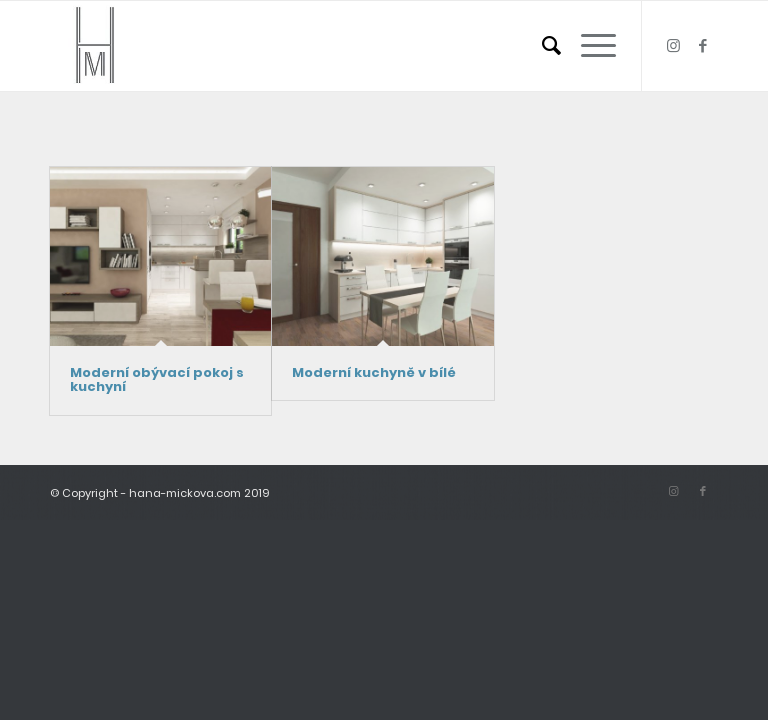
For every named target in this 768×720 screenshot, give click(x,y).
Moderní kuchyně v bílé (374, 372)
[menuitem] (541, 46)
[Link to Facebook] (703, 46)
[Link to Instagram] (673, 46)
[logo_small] (95, 46)
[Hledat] (541, 46)
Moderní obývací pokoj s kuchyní (157, 379)
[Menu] (588, 46)
